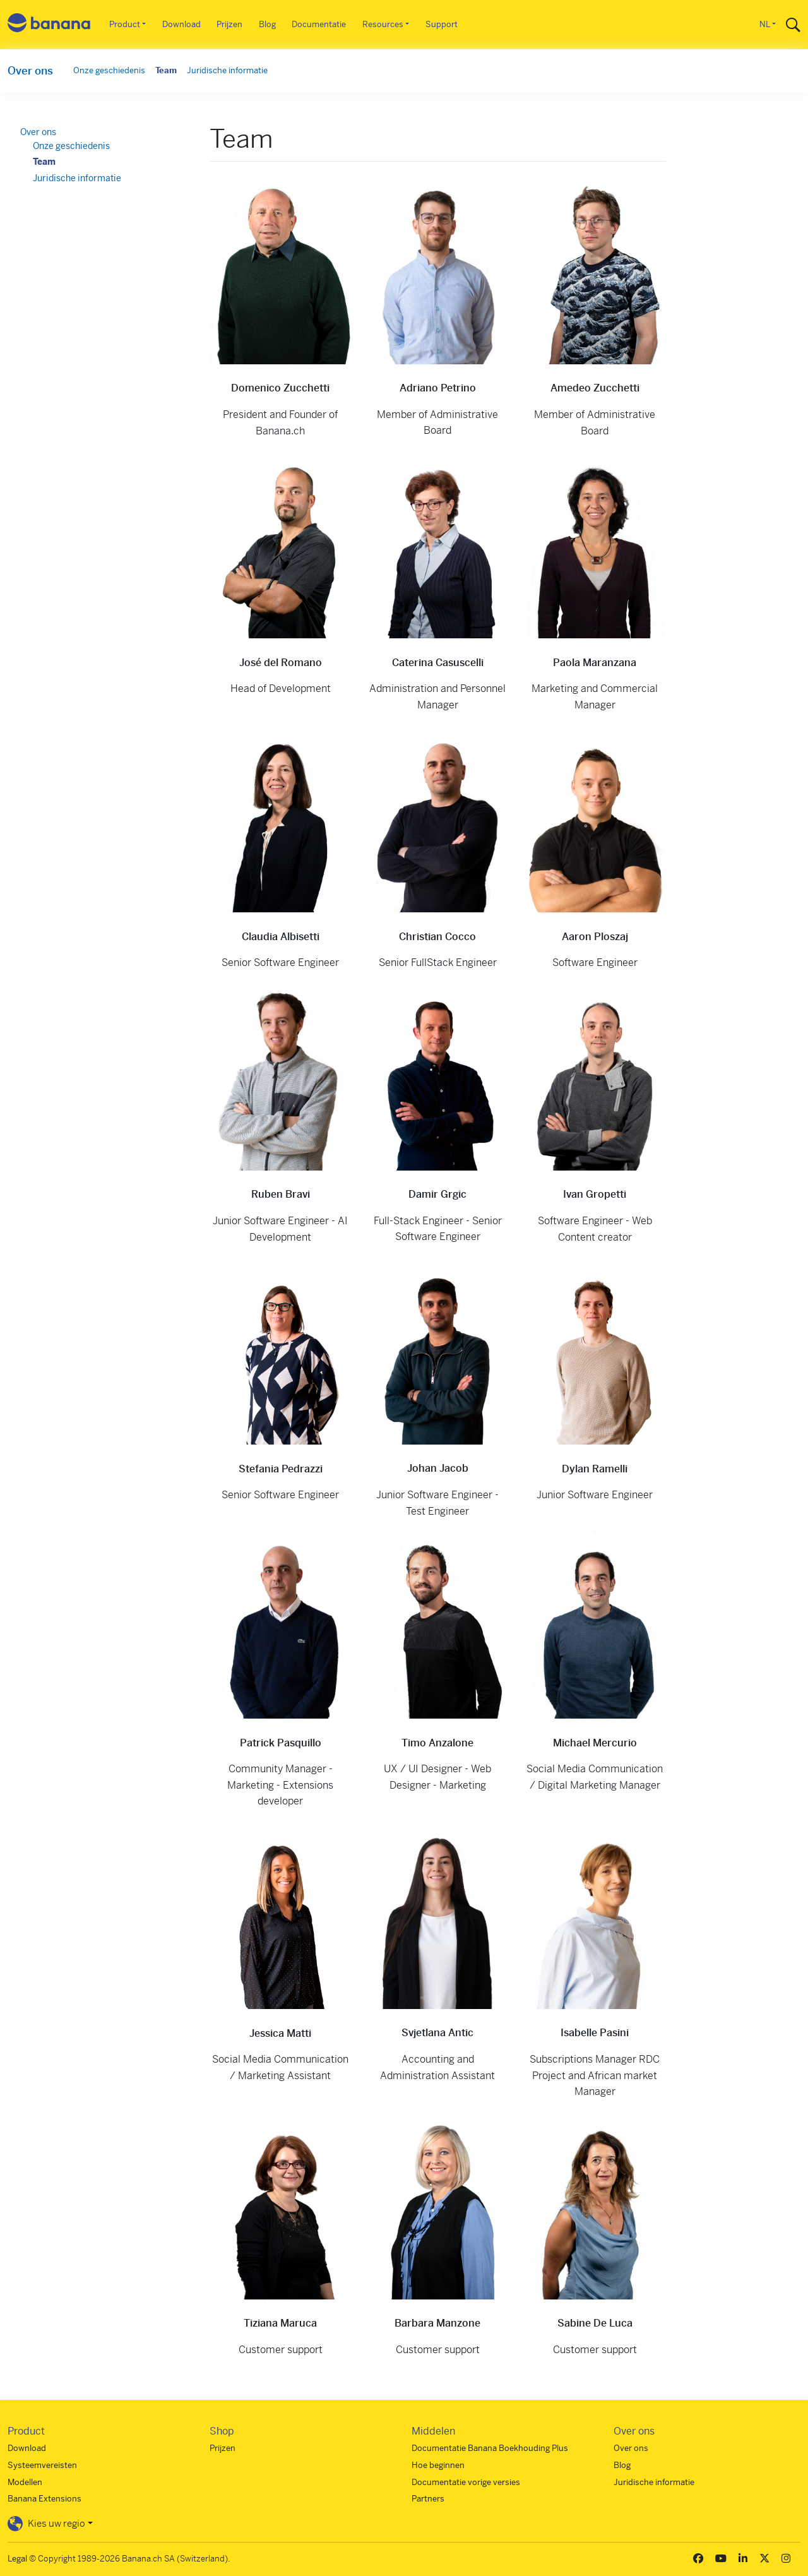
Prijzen (229, 24)
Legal (17, 2558)
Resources (382, 24)
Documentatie (319, 24)
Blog (267, 24)
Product (124, 24)
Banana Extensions (44, 2498)
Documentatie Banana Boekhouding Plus (490, 2448)
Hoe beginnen (438, 2465)
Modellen (25, 2482)
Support (441, 24)
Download (181, 24)
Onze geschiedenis (109, 70)
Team (166, 70)
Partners (428, 2498)
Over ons (30, 71)
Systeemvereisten (42, 2465)
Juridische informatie (227, 70)
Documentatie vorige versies (466, 2482)
